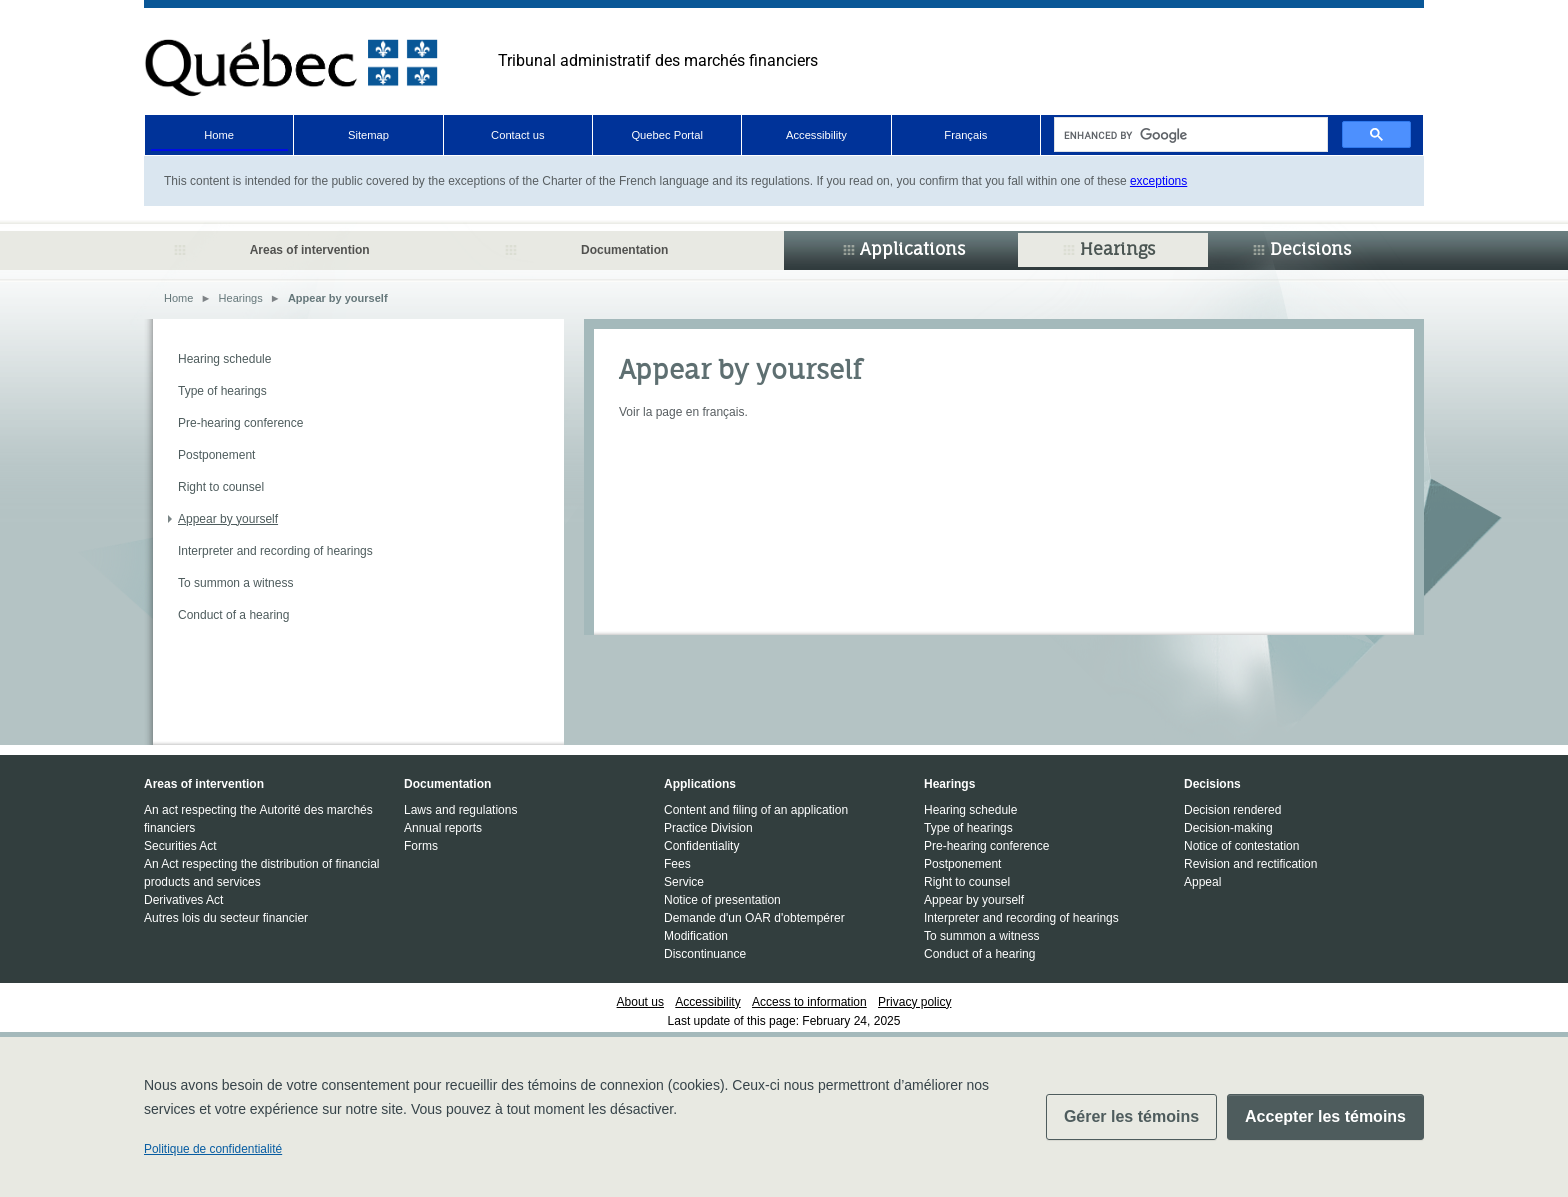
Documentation (624, 250)
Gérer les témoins (1131, 1116)
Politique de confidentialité (213, 1149)
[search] (1189, 135)
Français (965, 135)
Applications (912, 249)
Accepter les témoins (1325, 1116)
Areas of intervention (310, 250)
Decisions (1310, 249)
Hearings (1117, 249)
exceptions (1158, 181)
